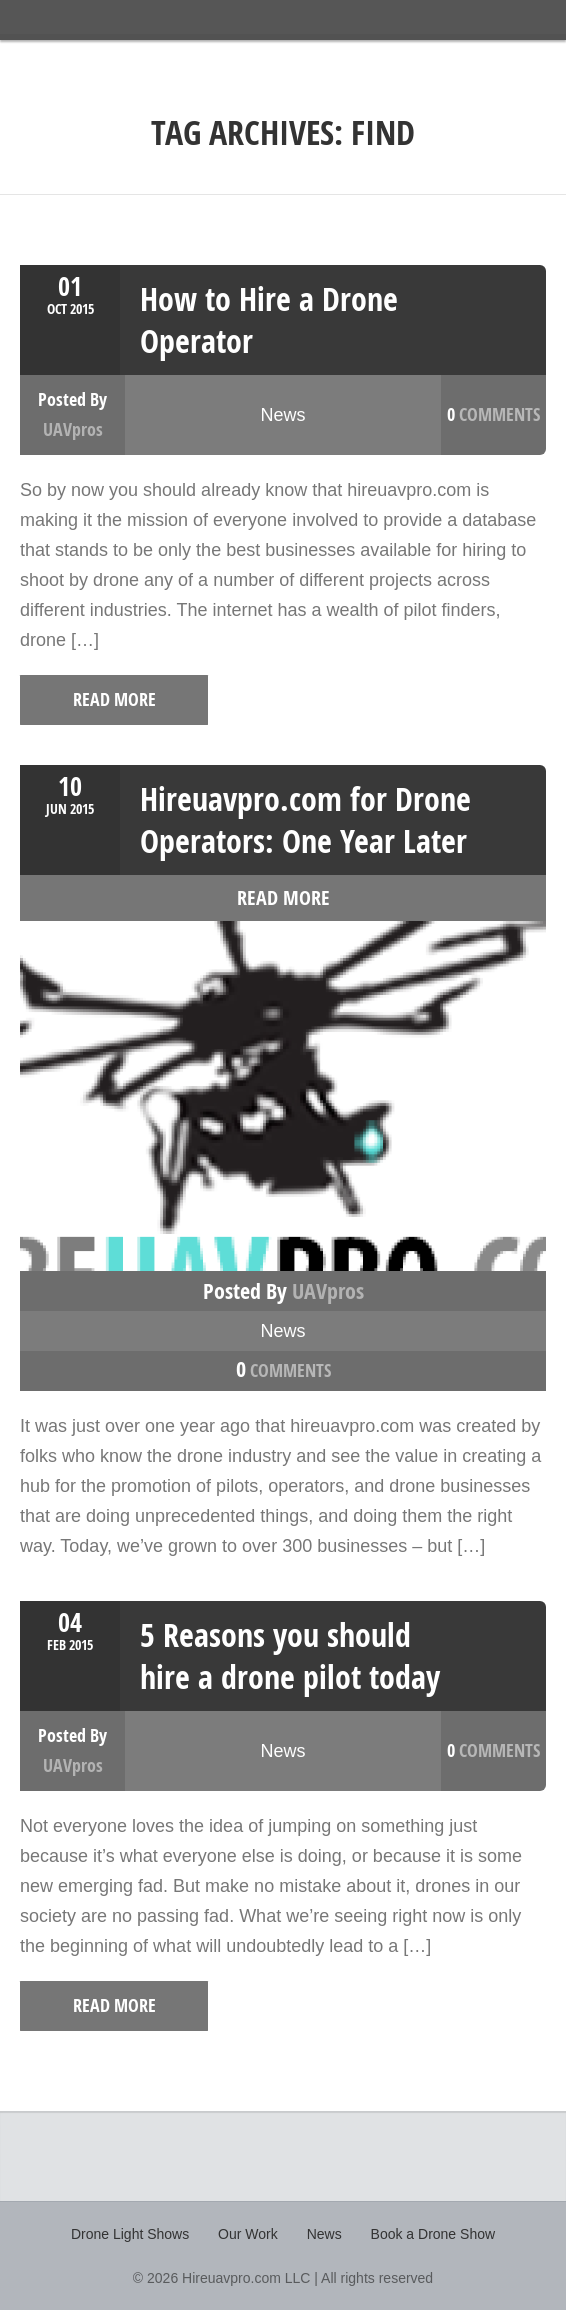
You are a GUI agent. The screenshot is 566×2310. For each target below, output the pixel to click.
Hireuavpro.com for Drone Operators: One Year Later (305, 820)
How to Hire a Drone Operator (269, 320)
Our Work (248, 2234)
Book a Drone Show (433, 2234)
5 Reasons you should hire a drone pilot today (290, 1656)
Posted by (283, 1291)
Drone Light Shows (130, 2234)
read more (100, 699)
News (282, 415)
